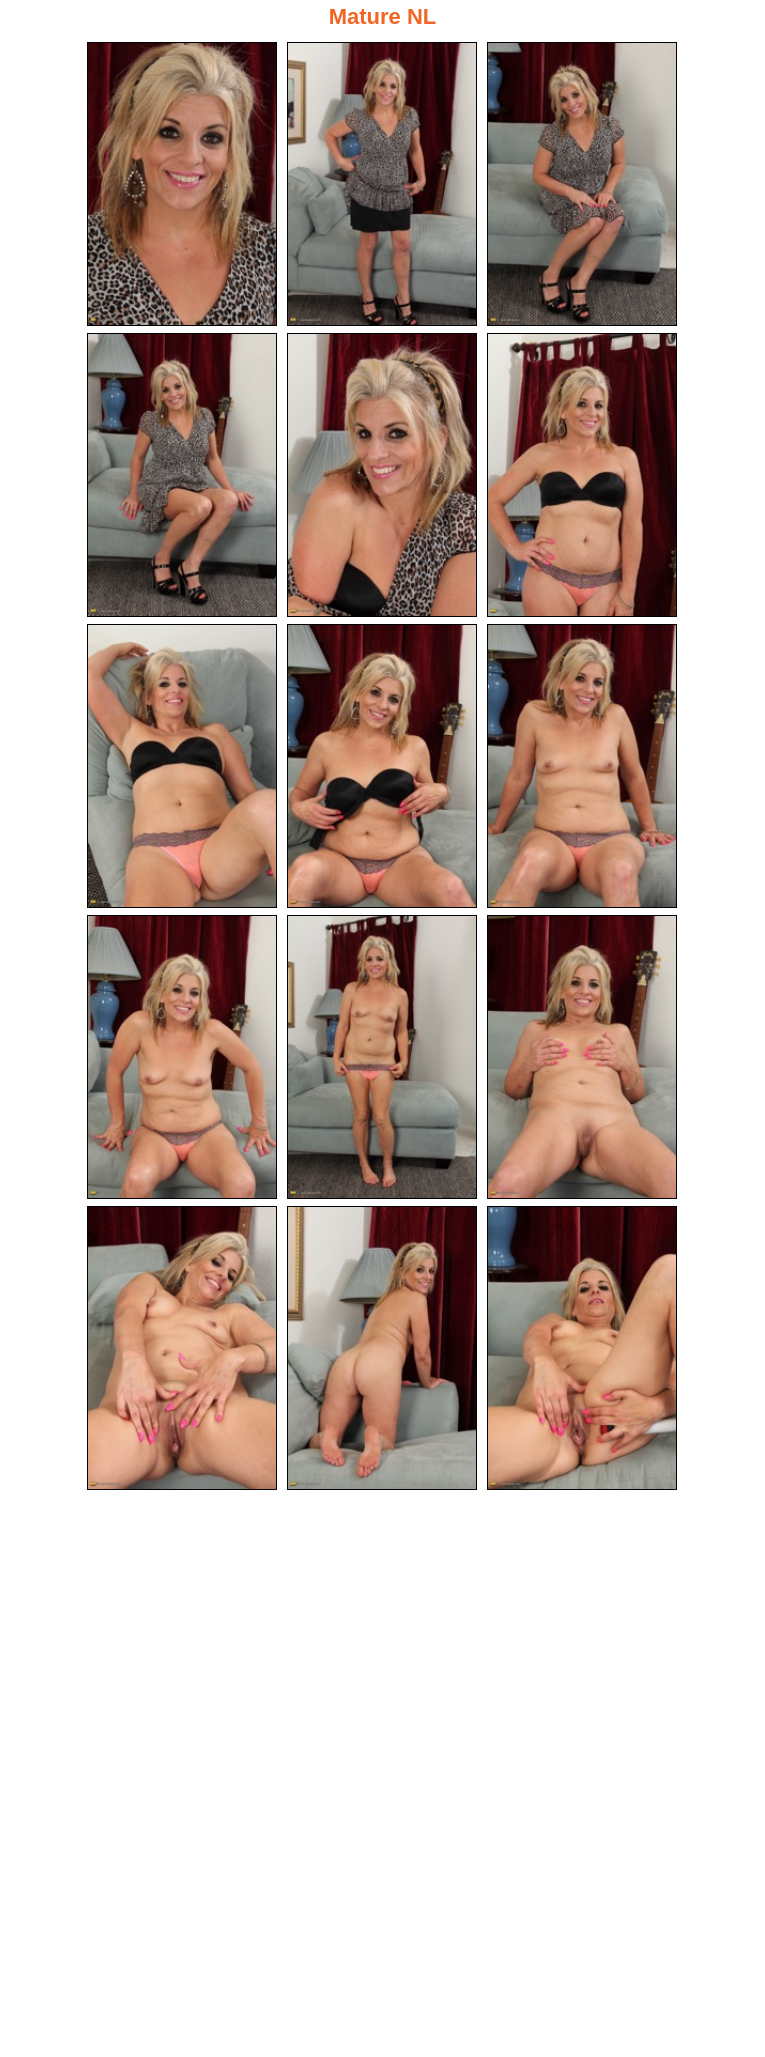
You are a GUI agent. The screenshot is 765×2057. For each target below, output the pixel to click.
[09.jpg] (582, 766)
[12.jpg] (582, 1057)
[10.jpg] (182, 1057)
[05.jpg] (382, 475)
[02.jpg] (382, 184)
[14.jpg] (382, 1348)
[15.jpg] (582, 1348)
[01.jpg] (182, 184)
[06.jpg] (582, 475)
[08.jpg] (382, 766)
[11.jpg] (382, 1057)
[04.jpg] (182, 475)
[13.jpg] (182, 1348)
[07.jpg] (182, 766)
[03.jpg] (582, 184)
